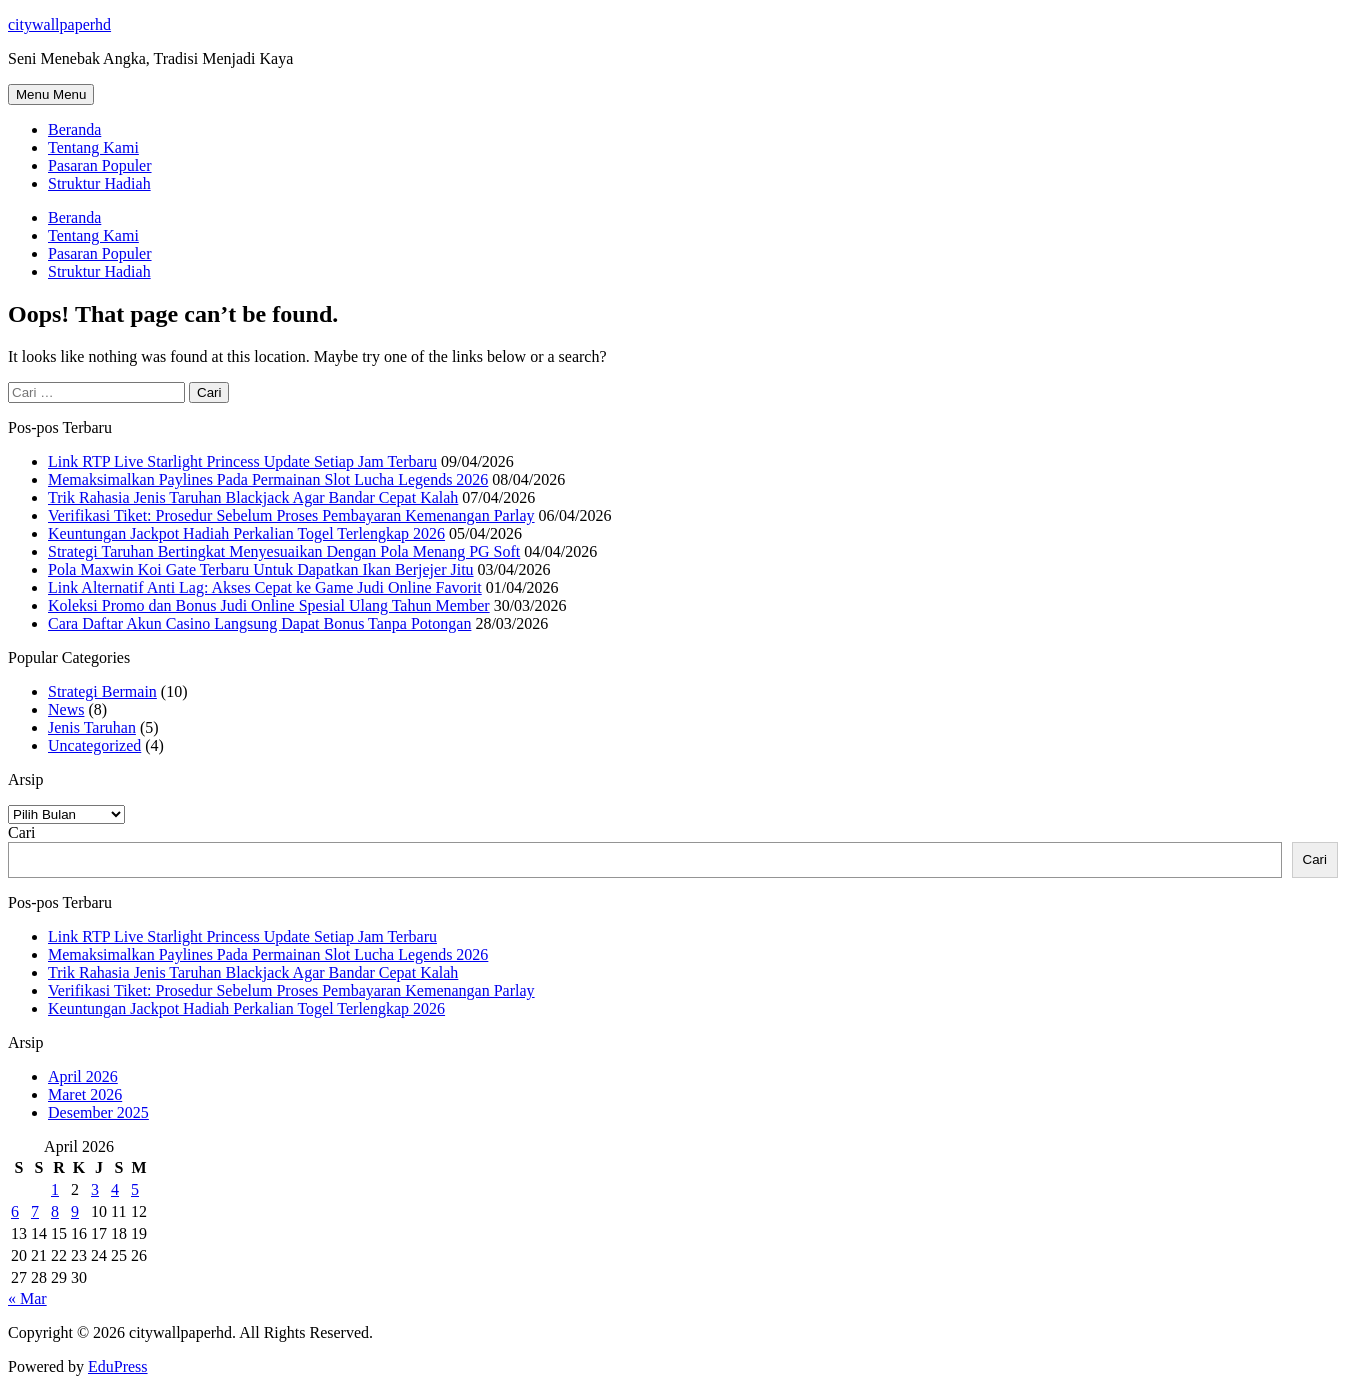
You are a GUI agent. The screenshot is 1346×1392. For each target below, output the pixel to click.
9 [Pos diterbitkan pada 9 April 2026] (75, 1211)
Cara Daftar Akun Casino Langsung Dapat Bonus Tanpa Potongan (259, 623)
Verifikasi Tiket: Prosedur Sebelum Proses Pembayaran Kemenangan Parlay (291, 515)
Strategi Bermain (102, 691)
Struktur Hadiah (99, 183)
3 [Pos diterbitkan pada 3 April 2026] (95, 1189)
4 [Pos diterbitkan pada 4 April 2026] (115, 1189)
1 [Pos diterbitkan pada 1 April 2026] (55, 1189)
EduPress (118, 1366)
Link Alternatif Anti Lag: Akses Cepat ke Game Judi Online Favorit (265, 587)
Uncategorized (94, 745)
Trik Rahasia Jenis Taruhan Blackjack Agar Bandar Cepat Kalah (253, 497)
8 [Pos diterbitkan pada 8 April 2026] (55, 1211)
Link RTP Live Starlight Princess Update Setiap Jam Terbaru (242, 461)
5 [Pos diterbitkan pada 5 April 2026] (135, 1189)
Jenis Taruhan (92, 727)
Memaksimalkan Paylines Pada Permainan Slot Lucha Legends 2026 (268, 479)
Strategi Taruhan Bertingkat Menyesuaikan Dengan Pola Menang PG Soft (284, 551)
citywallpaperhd (59, 24)
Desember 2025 (98, 1112)
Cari (22, 832)
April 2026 (83, 1076)
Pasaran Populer (100, 165)
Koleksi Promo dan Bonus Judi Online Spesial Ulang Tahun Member (269, 605)
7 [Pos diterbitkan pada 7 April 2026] (35, 1211)
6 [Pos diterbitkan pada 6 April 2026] (15, 1211)
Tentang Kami (93, 147)
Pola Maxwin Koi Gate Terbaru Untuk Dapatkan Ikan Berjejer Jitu (261, 569)
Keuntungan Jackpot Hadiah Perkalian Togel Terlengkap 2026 (246, 533)
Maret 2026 (85, 1094)
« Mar (27, 1298)
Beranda (74, 129)
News (66, 709)
